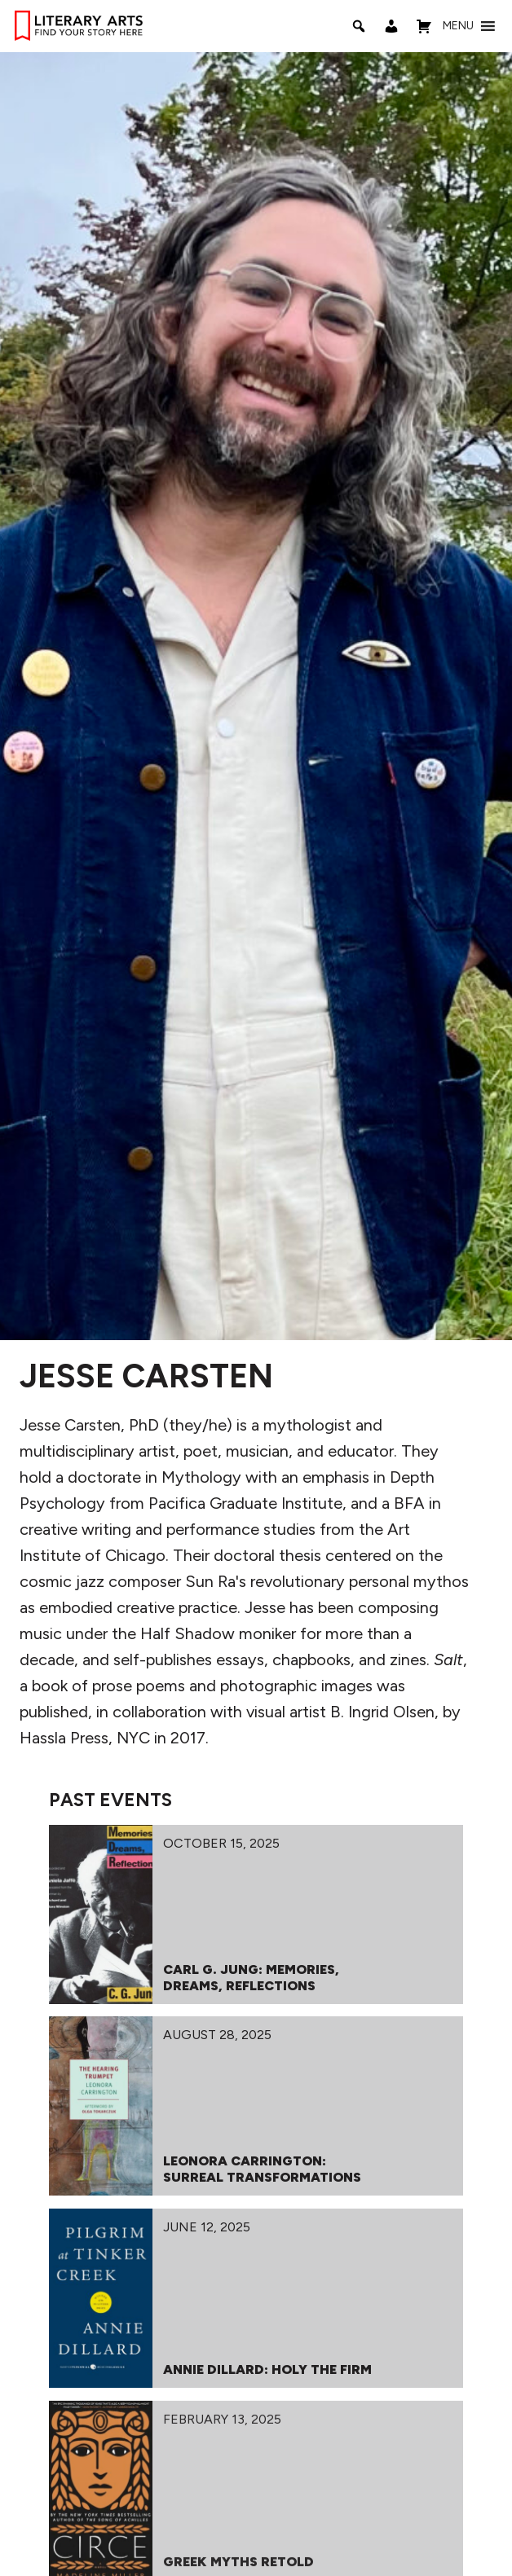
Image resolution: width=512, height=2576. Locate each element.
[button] (458, 26)
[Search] (359, 26)
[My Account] (391, 26)
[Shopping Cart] (424, 26)
